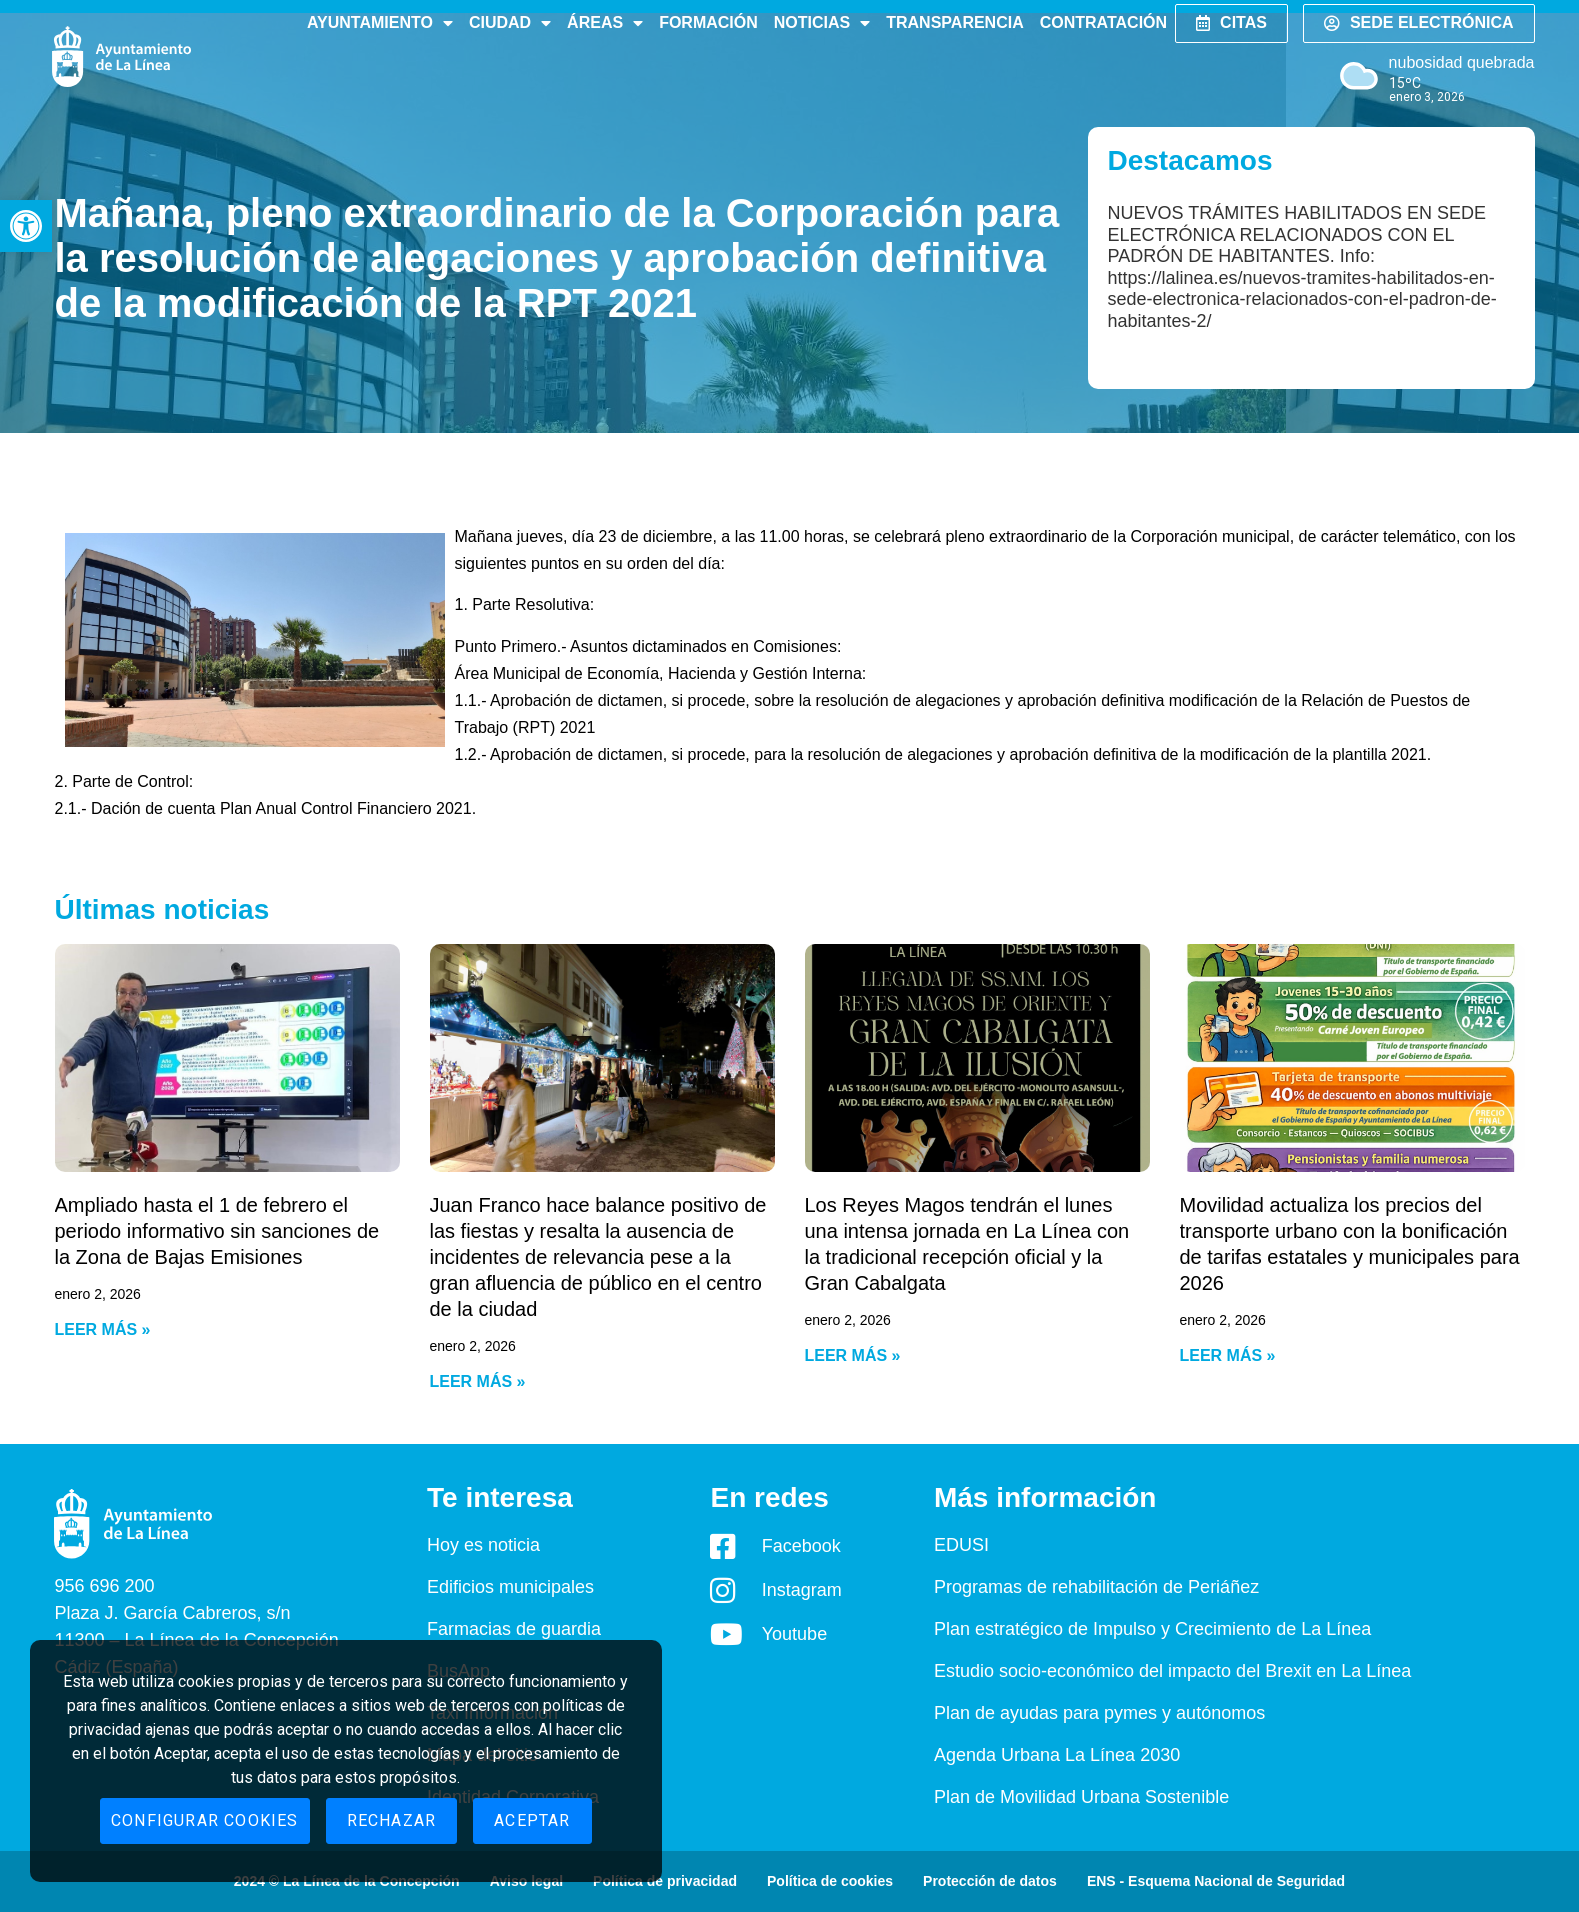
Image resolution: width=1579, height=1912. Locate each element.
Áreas (605, 23)
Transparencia (954, 22)
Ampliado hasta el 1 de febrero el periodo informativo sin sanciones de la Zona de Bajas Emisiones (217, 1231)
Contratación (1103, 22)
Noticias (822, 23)
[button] (26, 226)
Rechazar (392, 1820)
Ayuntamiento (380, 23)
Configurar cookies (205, 1820)
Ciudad (510, 23)
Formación (708, 22)
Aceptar (532, 1820)
